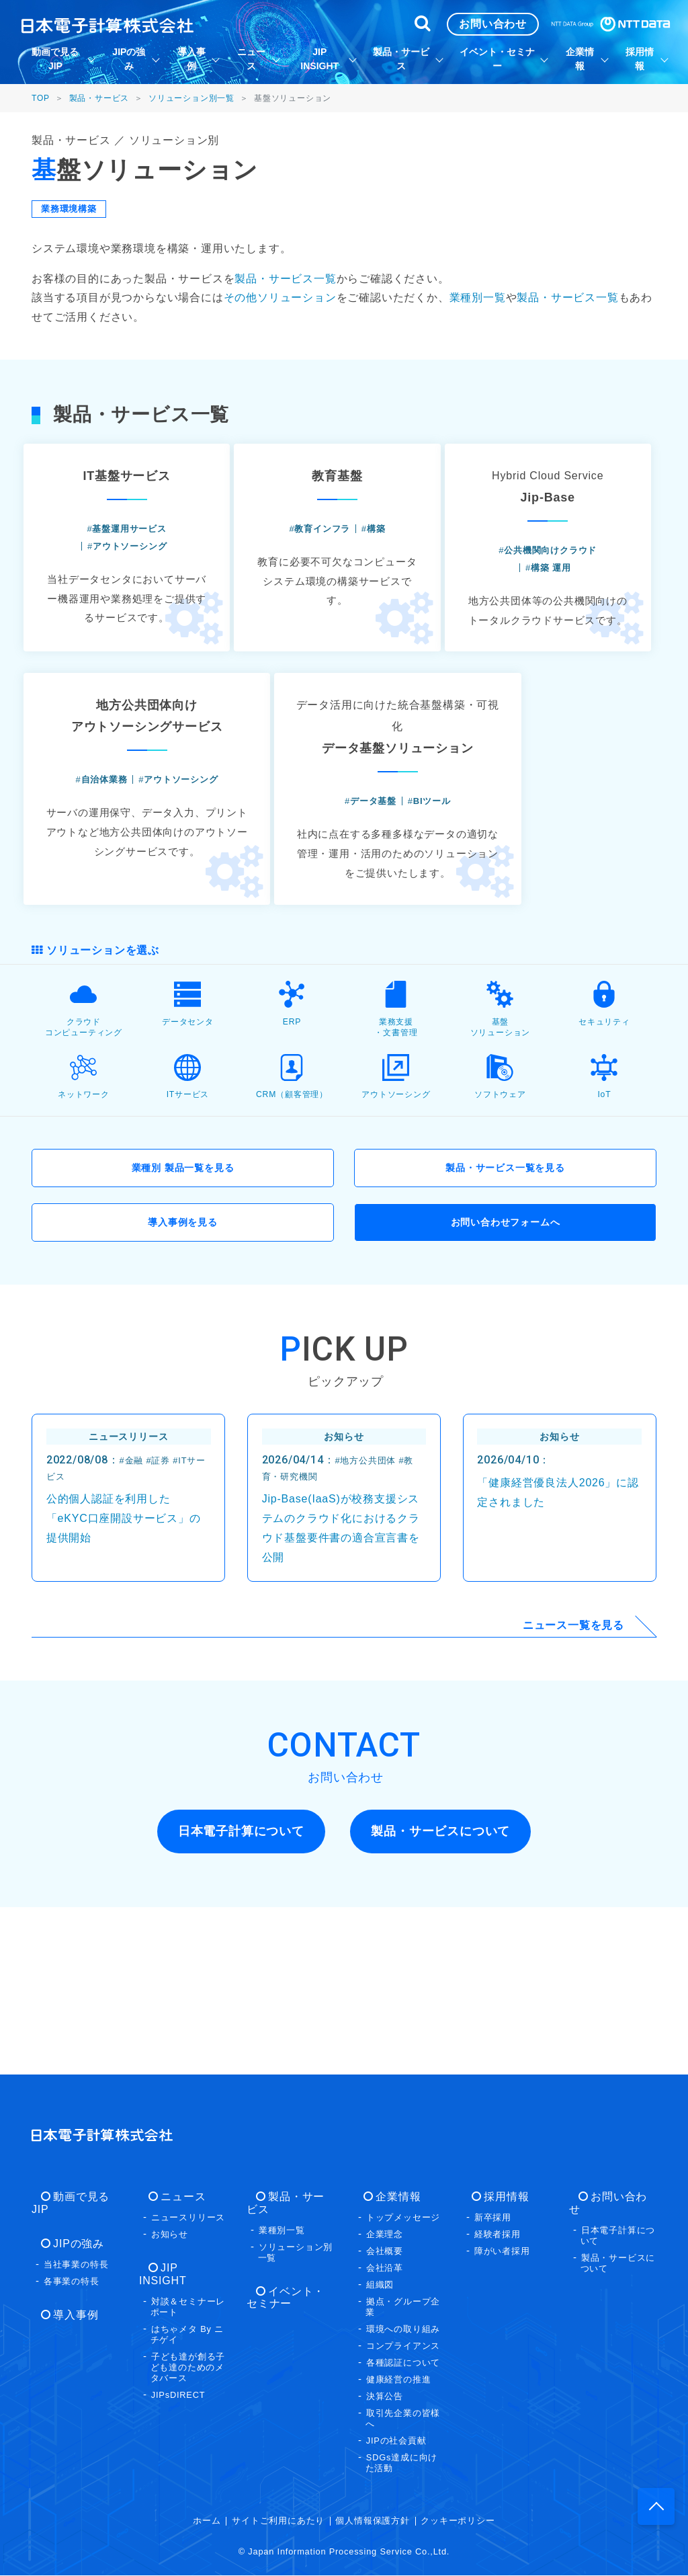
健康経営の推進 (398, 2381)
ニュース (173, 2198)
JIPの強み (69, 2232)
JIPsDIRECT (178, 2383)
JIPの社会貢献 (396, 2442)
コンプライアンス (403, 2347)
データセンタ (188, 1155)
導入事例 (66, 2303)
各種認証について (403, 2364)
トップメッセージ (403, 2219)
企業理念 (384, 2235)
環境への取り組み (403, 2330)
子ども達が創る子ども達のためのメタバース (188, 2356)
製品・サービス (99, 98)
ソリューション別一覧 (191, 98)
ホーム (206, 2522)
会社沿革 (384, 2269)
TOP (41, 98)
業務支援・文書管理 (396, 1160)
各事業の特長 (71, 2270)
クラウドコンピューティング (83, 1160)
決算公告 (384, 2397)
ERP (291, 1155)
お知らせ (169, 2235)
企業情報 (388, 2198)
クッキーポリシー (457, 2522)
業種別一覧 (477, 297)
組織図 (380, 2286)
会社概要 (384, 2252)
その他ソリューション (280, 297)
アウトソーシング (396, 1228)
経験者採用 (497, 2235)
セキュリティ (604, 1155)
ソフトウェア (500, 1228)
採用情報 (496, 2198)
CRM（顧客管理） (292, 1228)
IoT (604, 1228)
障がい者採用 (502, 2252)
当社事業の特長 (76, 2253)
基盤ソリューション (500, 1160)
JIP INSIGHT (185, 2269)
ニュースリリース (188, 2219)
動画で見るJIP (81, 2198)
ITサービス (187, 1228)
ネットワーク (84, 1228)
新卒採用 (492, 2219)
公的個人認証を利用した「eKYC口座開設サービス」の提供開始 (123, 1680)
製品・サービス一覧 (285, 278)
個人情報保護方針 (372, 2522)
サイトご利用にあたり (278, 2522)
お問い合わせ (615, 2198)
